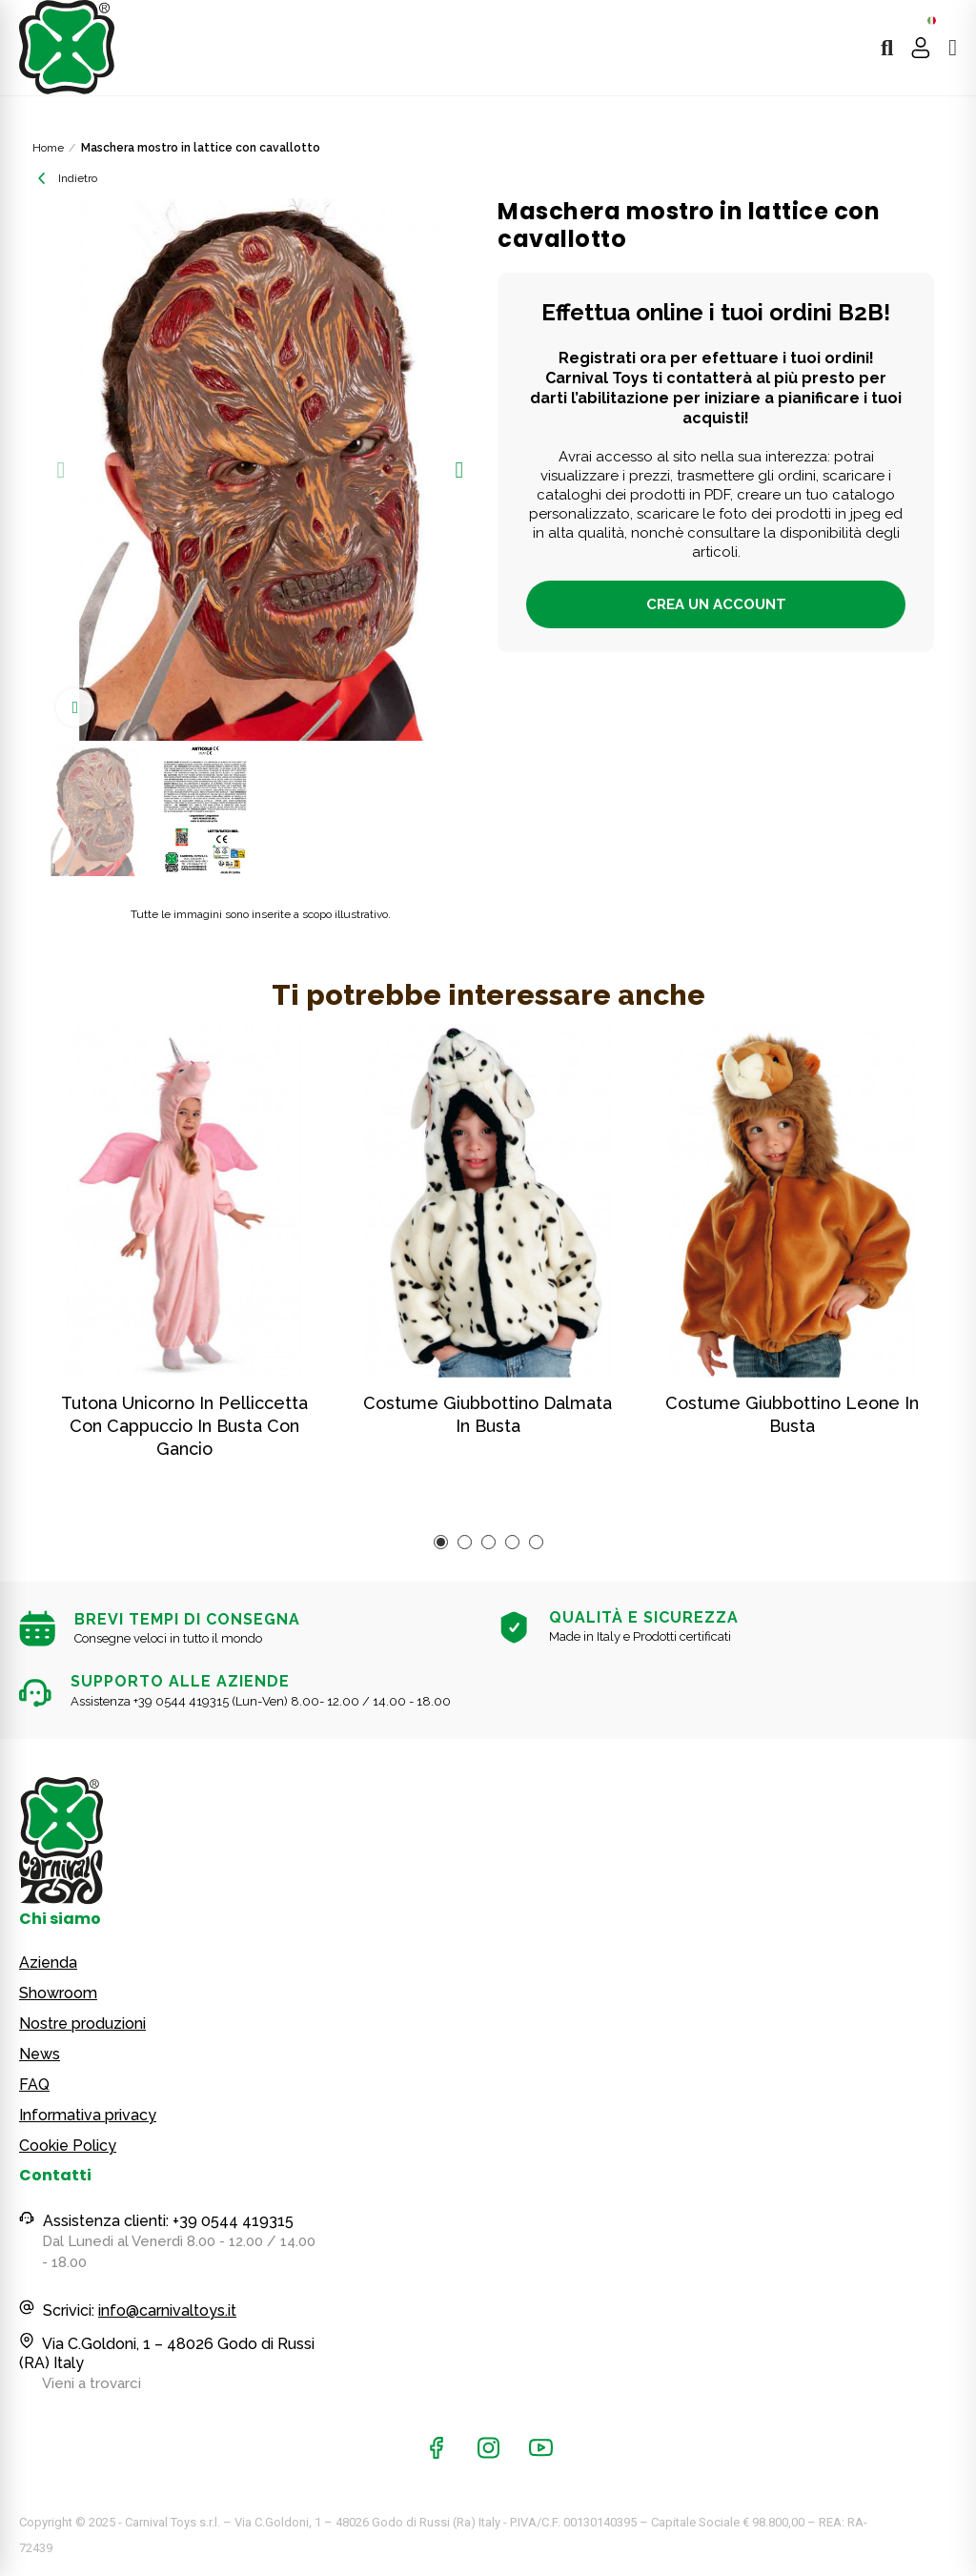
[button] (61, 470)
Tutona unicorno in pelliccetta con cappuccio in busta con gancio (184, 1426)
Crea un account (716, 604)
